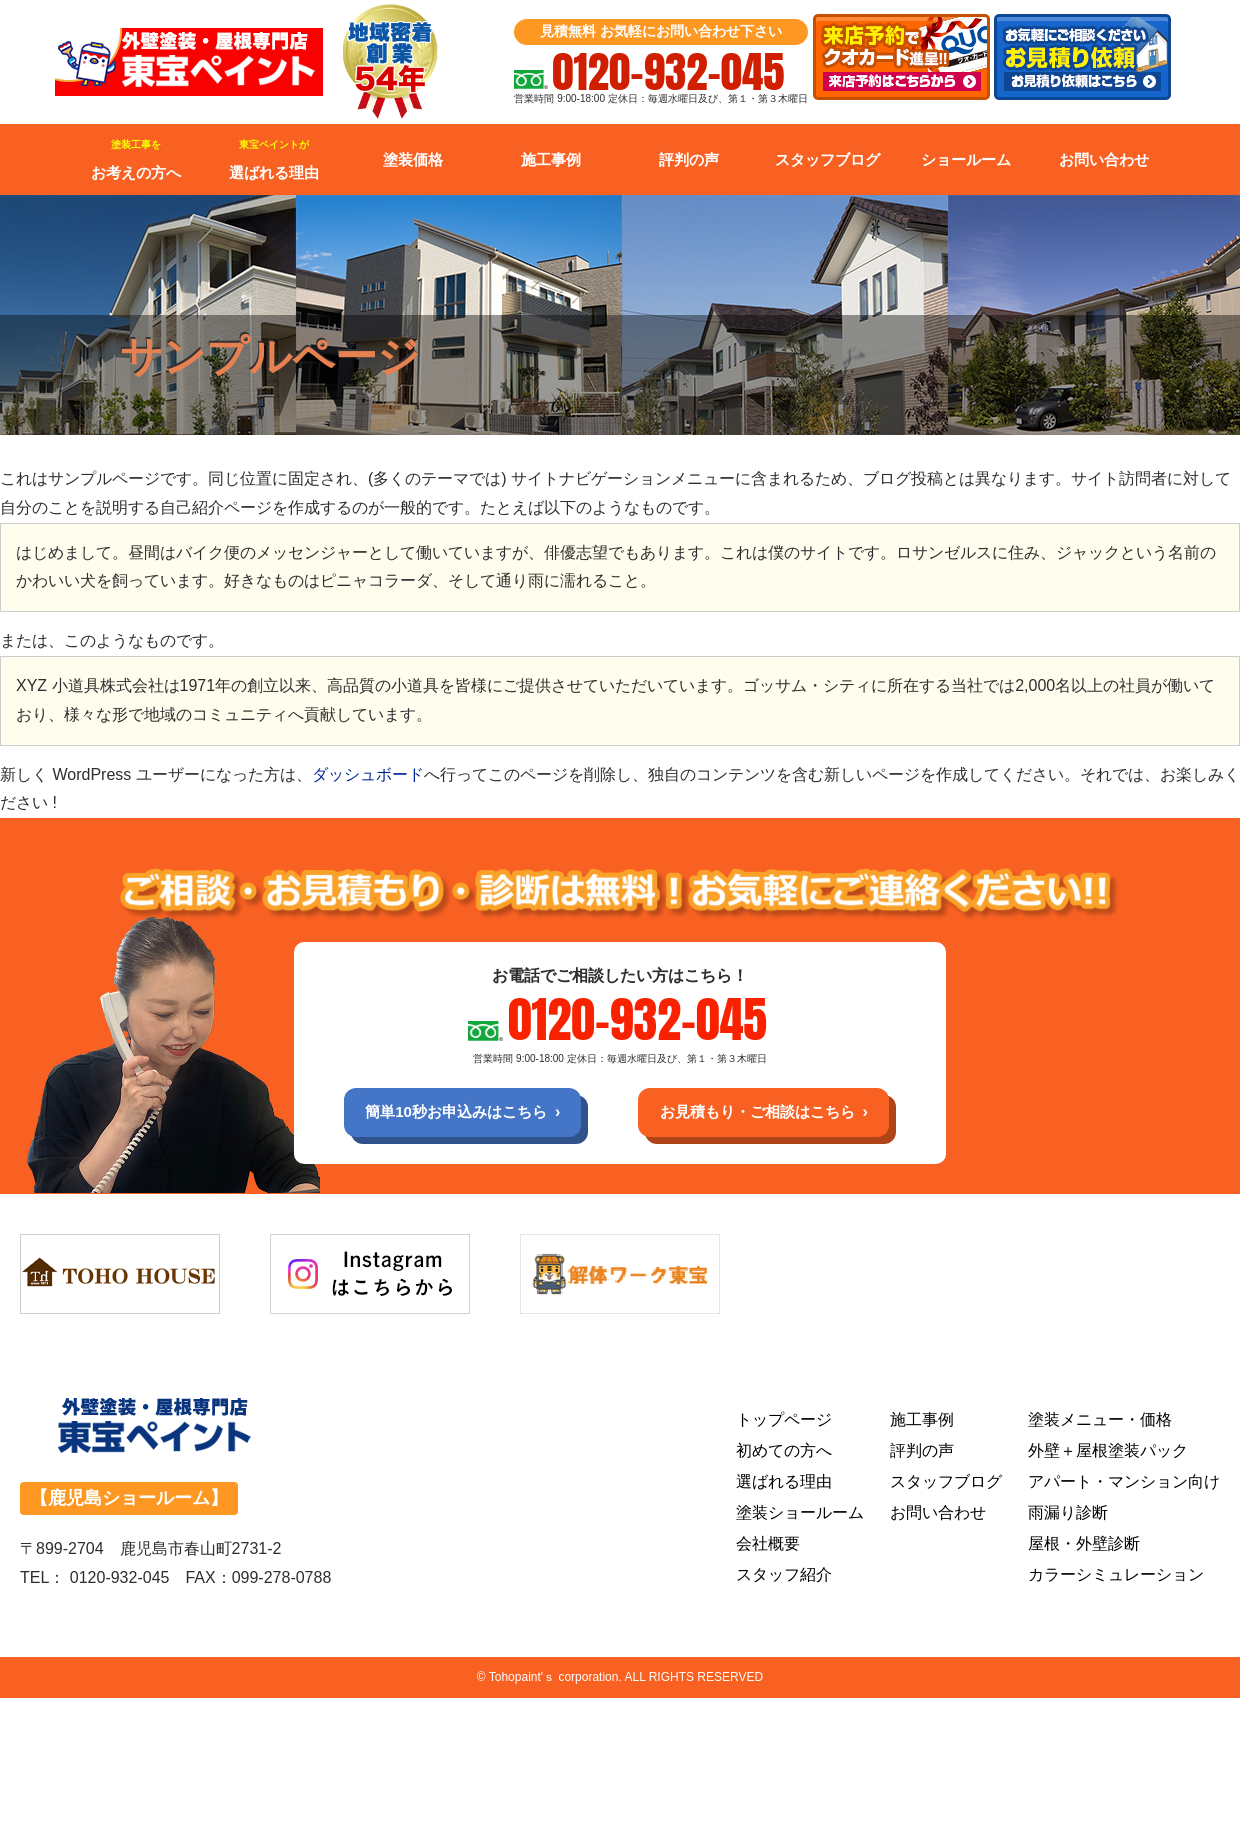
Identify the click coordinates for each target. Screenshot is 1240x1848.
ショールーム (966, 159)
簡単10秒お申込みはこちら (447, 1113)
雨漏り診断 (1068, 1516)
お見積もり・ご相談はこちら (766, 1113)
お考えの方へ (136, 160)
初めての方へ (784, 1454)
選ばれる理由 (274, 160)
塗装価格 (413, 159)
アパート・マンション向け (1124, 1485)
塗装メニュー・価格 (1100, 1423)
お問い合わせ (1104, 159)
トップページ (784, 1423)
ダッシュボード (368, 774)
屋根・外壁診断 (1084, 1547)
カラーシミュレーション (1116, 1578)
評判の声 (689, 159)
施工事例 (551, 159)
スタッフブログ (827, 159)
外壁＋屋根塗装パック (1108, 1454)
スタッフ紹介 (784, 1578)
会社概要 (768, 1547)
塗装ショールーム (800, 1516)
